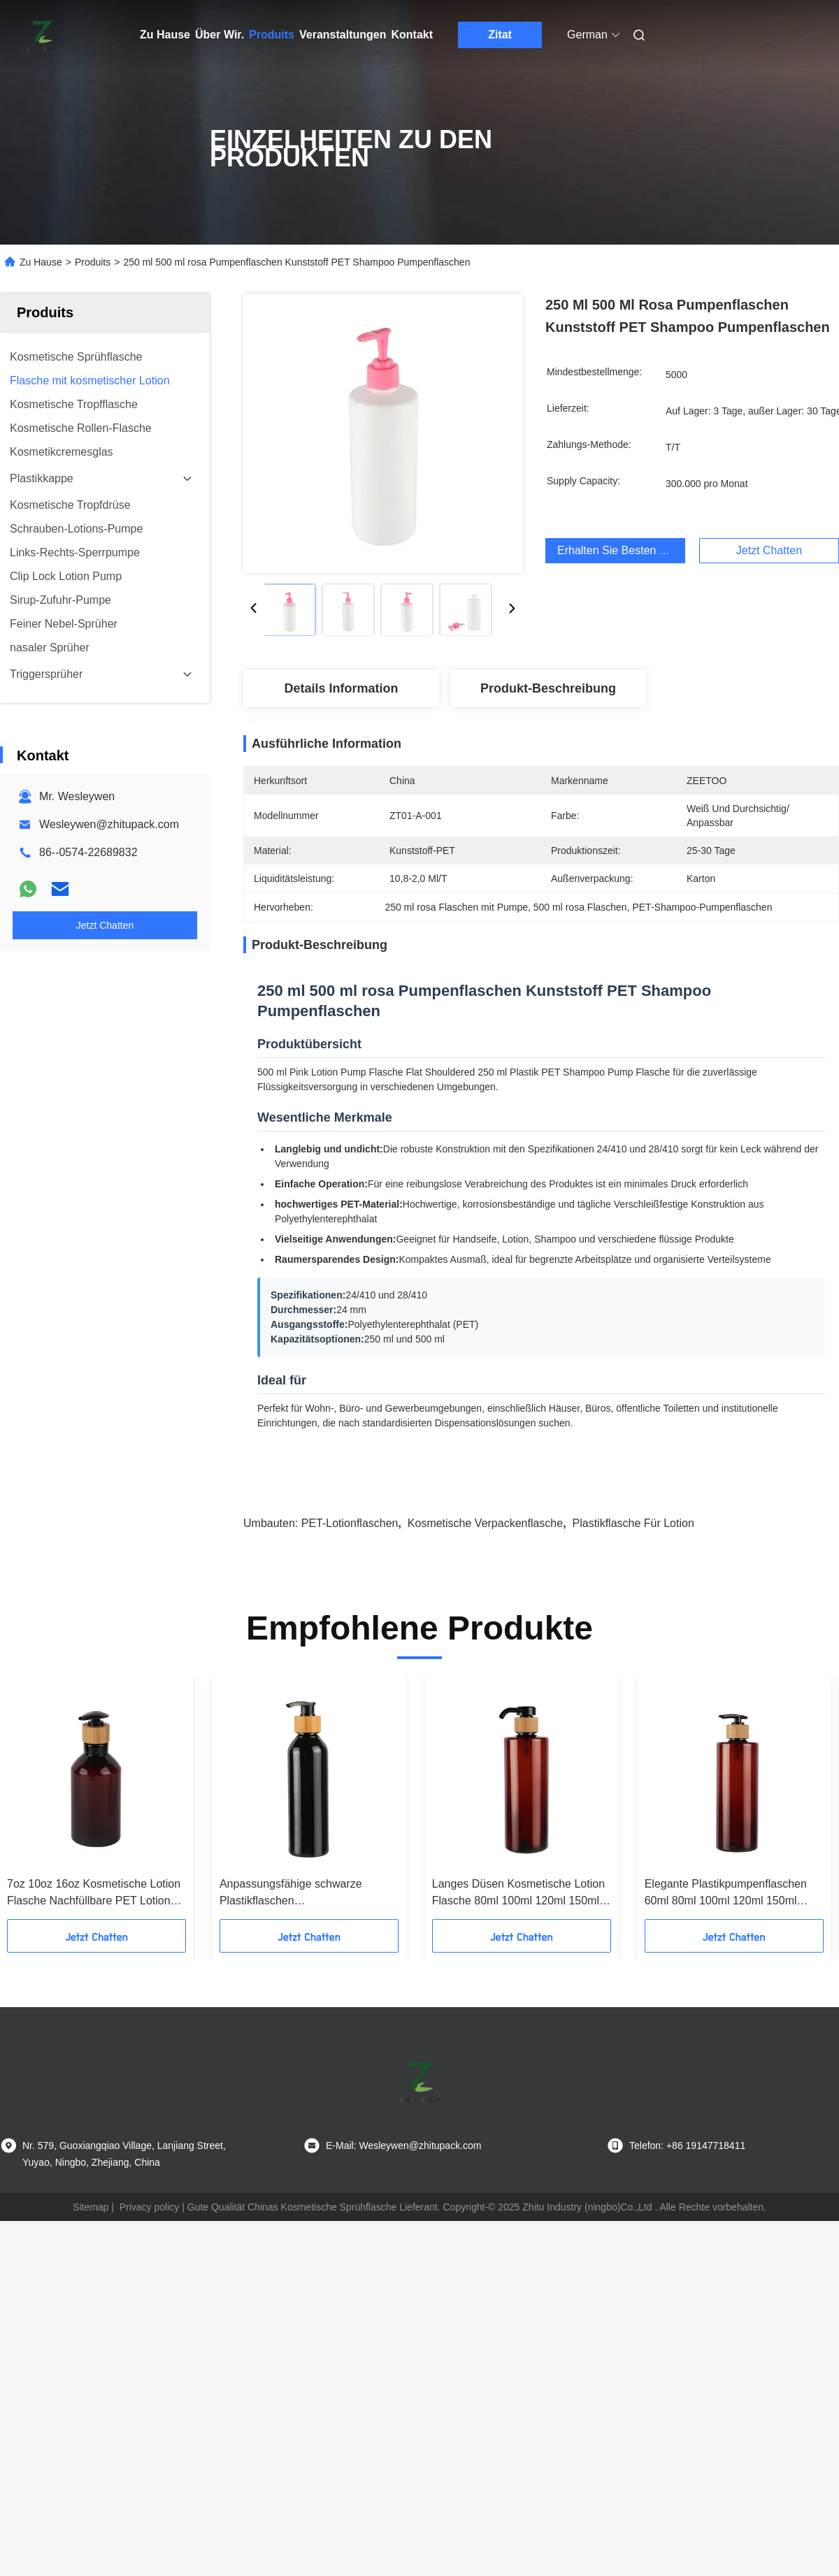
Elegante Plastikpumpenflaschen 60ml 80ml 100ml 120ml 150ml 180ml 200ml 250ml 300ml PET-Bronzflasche (726, 1893)
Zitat (500, 35)
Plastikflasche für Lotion (633, 1523)
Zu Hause (165, 35)
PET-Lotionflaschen (350, 1523)
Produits (271, 35)
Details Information (341, 688)
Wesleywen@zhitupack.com (109, 824)
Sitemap (90, 2207)
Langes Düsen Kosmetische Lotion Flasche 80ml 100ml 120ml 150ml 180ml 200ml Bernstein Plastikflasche (518, 1893)
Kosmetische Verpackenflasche (485, 1523)
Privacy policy (150, 2207)
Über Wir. (219, 35)
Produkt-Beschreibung (548, 688)
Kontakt (412, 35)
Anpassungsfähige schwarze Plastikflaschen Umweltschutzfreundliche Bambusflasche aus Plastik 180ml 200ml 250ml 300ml (303, 1893)
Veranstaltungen (342, 35)
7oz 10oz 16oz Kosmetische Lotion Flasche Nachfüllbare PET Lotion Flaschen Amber (93, 1893)
